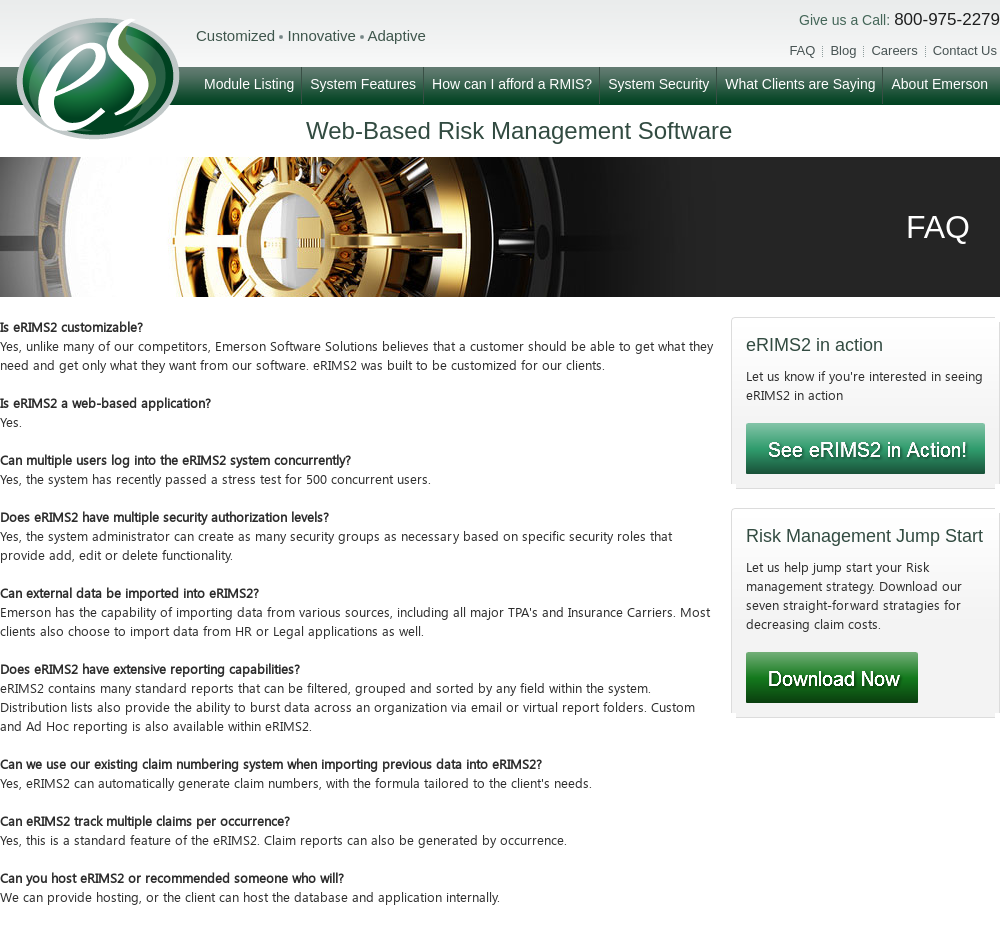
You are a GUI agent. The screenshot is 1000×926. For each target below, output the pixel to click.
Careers (894, 50)
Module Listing (249, 84)
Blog (843, 50)
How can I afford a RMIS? (512, 84)
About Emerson (939, 84)
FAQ (802, 50)
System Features (363, 84)
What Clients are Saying (800, 84)
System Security (658, 84)
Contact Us (965, 50)
